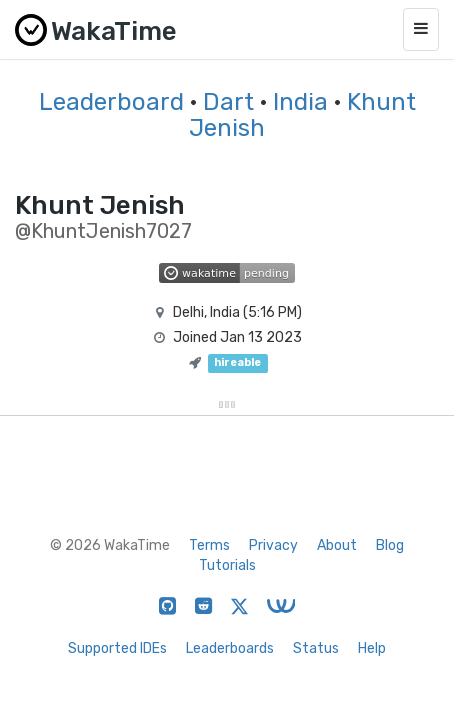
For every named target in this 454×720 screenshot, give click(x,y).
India (300, 102)
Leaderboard (111, 102)
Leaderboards (230, 648)
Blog (390, 545)
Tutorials (227, 565)
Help (372, 648)
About (337, 545)
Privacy (273, 545)
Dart (228, 102)
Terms (209, 545)
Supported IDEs (117, 648)
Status (316, 648)
